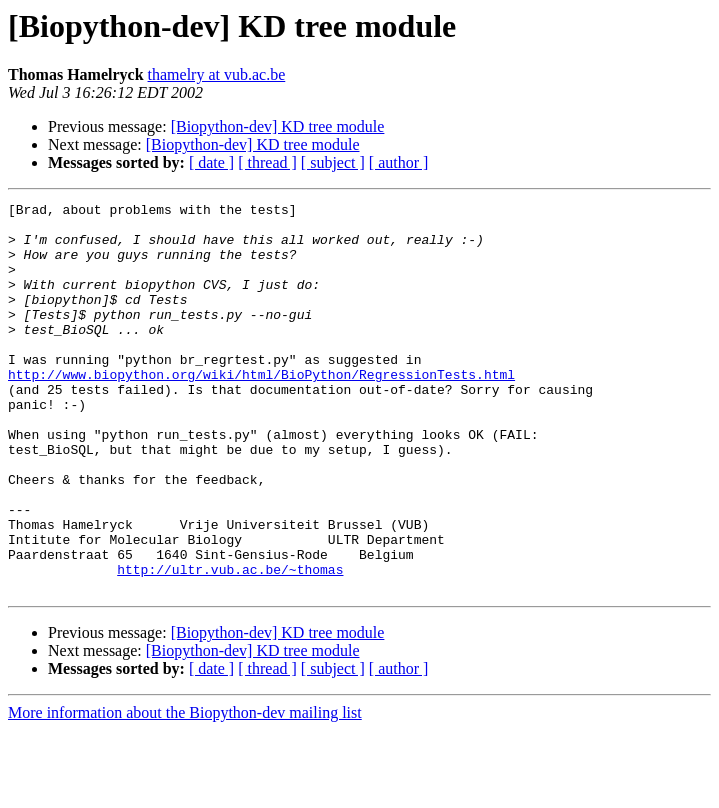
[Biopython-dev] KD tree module (278, 126)
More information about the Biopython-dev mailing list (185, 790)
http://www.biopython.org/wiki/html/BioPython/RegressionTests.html (261, 410)
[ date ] (211, 162)
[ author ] (399, 162)
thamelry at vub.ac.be (217, 74)
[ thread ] (267, 162)
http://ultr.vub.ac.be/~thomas (230, 644)
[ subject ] (333, 162)
